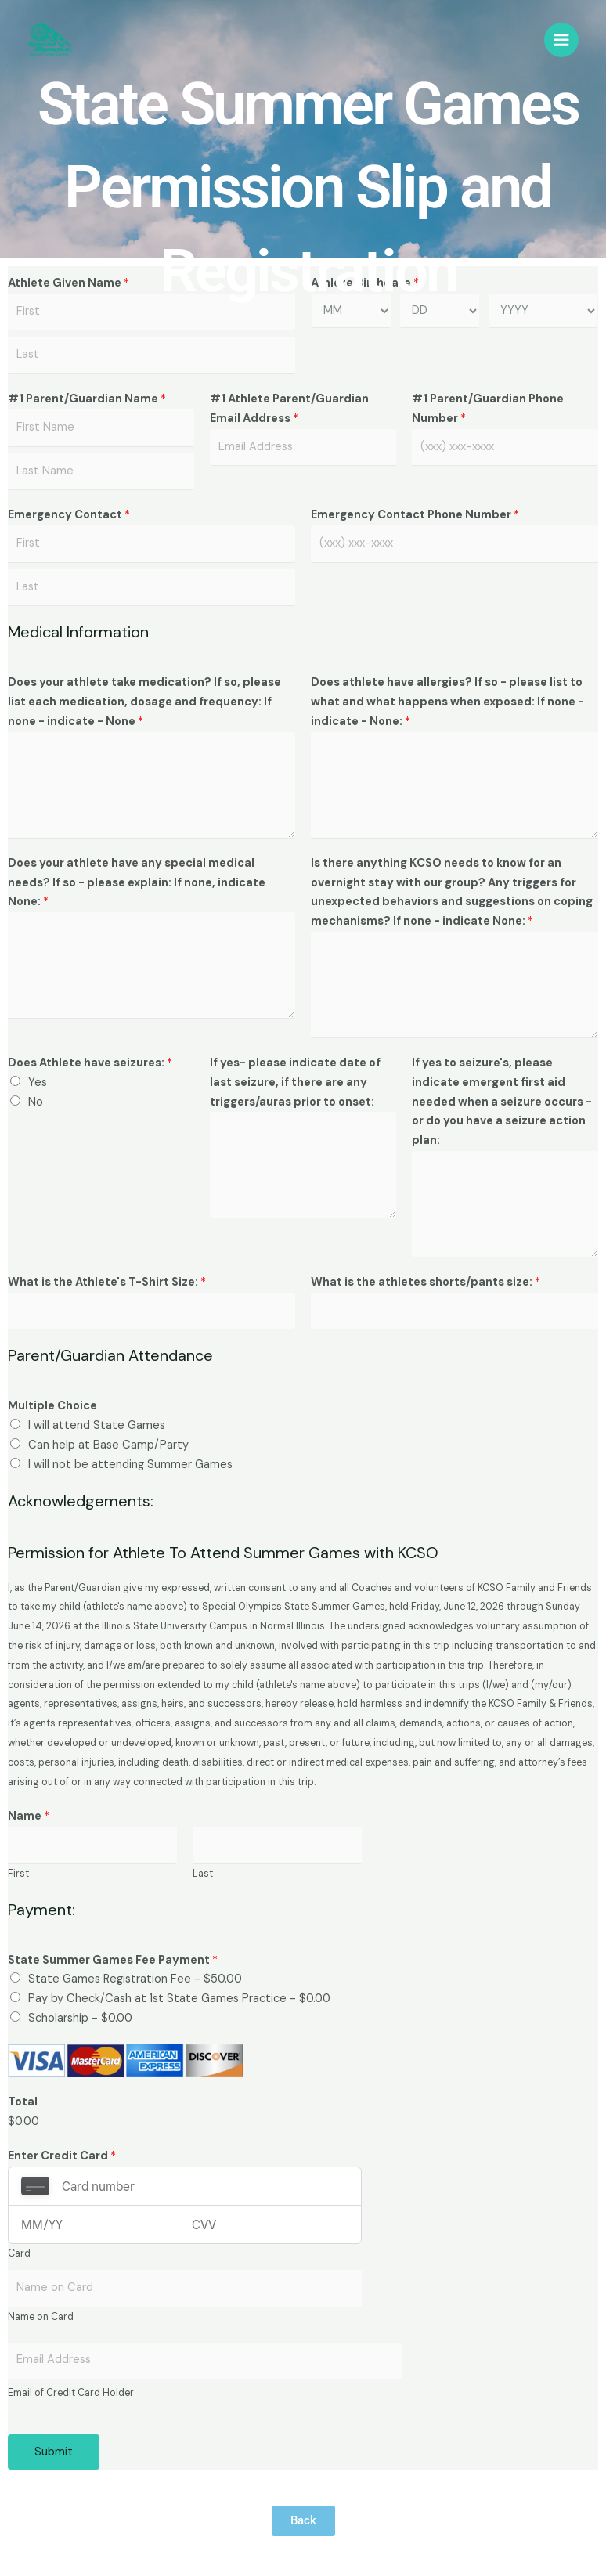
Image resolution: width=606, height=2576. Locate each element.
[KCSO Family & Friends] (50, 40)
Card (19, 2253)
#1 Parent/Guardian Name (87, 398)
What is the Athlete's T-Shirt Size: (107, 1282)
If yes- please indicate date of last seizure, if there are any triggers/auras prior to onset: (295, 1082)
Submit (53, 2451)
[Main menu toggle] (561, 40)
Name (28, 1816)
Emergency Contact (69, 514)
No (35, 1102)
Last (203, 1873)
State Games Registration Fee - (135, 1979)
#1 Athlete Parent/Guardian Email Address (289, 408)
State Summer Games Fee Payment (113, 1960)
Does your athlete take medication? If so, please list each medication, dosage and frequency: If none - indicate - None (144, 702)
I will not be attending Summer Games (130, 1464)
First (18, 1873)
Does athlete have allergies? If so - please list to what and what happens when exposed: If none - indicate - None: (447, 702)
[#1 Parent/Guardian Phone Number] (505, 448)
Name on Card (41, 2317)
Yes (37, 1082)
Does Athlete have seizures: (90, 1062)
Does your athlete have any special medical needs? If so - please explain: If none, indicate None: (136, 883)
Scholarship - (80, 2018)
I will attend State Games (96, 1425)
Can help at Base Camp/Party (108, 1445)
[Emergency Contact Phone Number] (454, 544)
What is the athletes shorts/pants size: (425, 1282)
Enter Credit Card (62, 2155)
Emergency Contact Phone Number (415, 514)
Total (23, 2101)
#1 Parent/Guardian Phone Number (488, 408)
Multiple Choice (52, 1405)
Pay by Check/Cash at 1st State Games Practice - (179, 1998)
